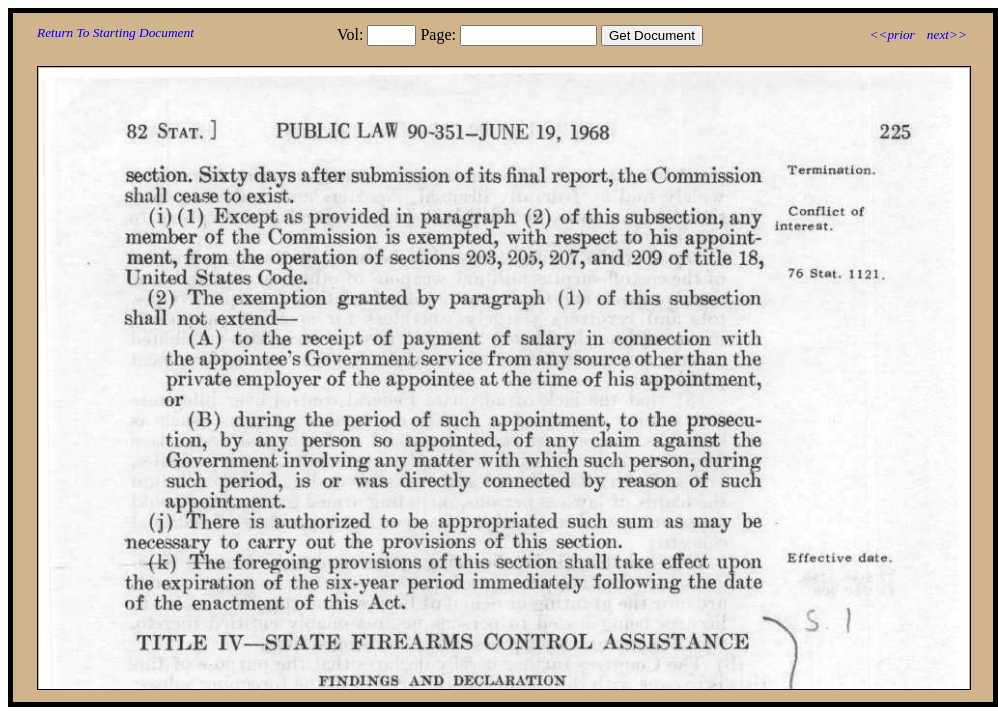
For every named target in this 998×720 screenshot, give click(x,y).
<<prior (891, 34)
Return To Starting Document (115, 32)
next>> (947, 34)
